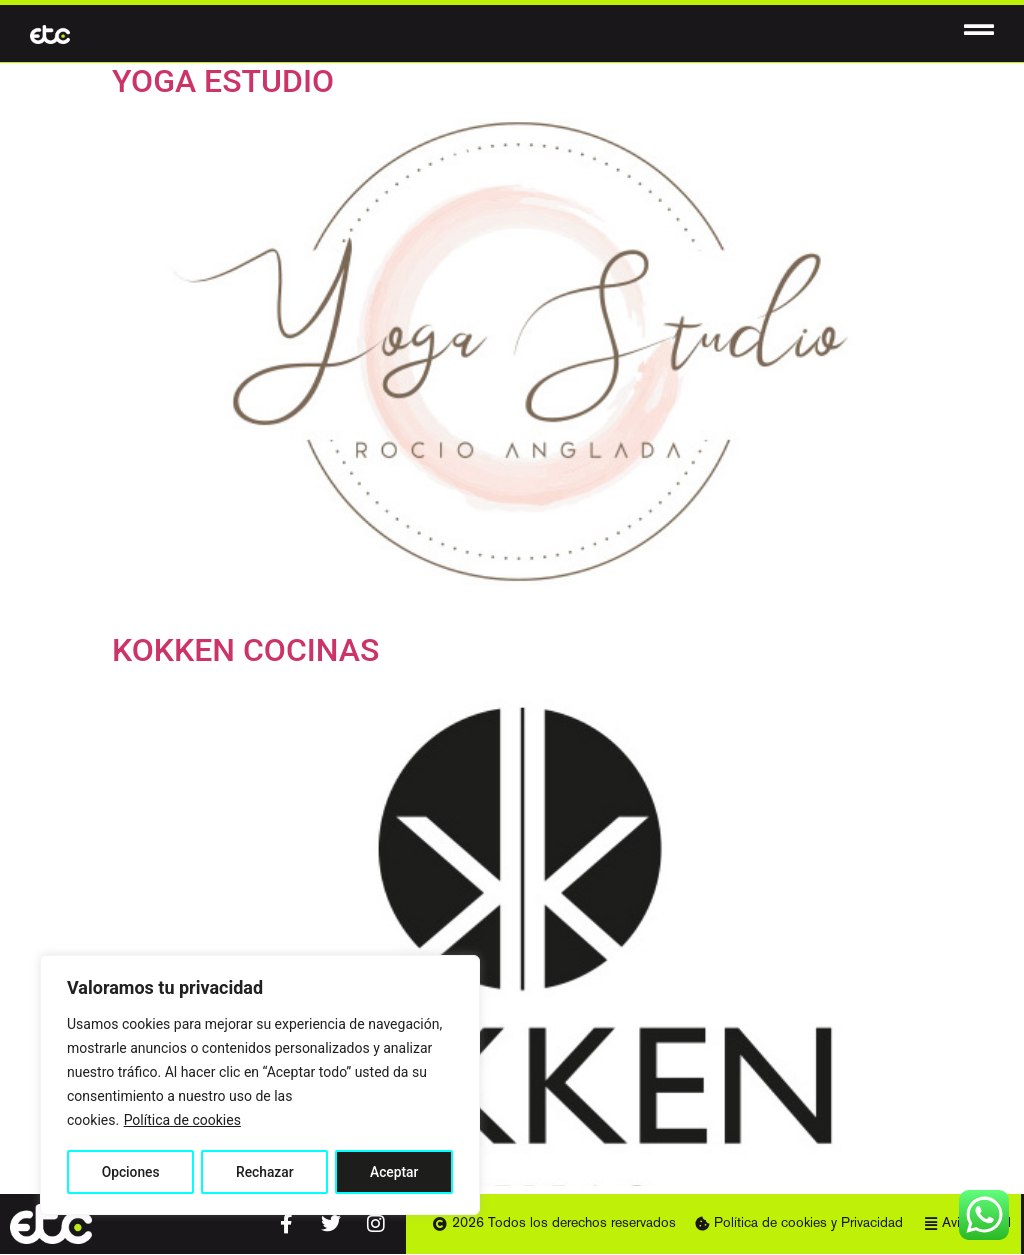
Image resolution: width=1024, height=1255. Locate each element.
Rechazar (265, 1172)
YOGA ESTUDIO (223, 81)
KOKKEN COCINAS (245, 650)
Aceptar (394, 1172)
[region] (260, 1086)
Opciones (130, 1172)
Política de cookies (182, 1122)
